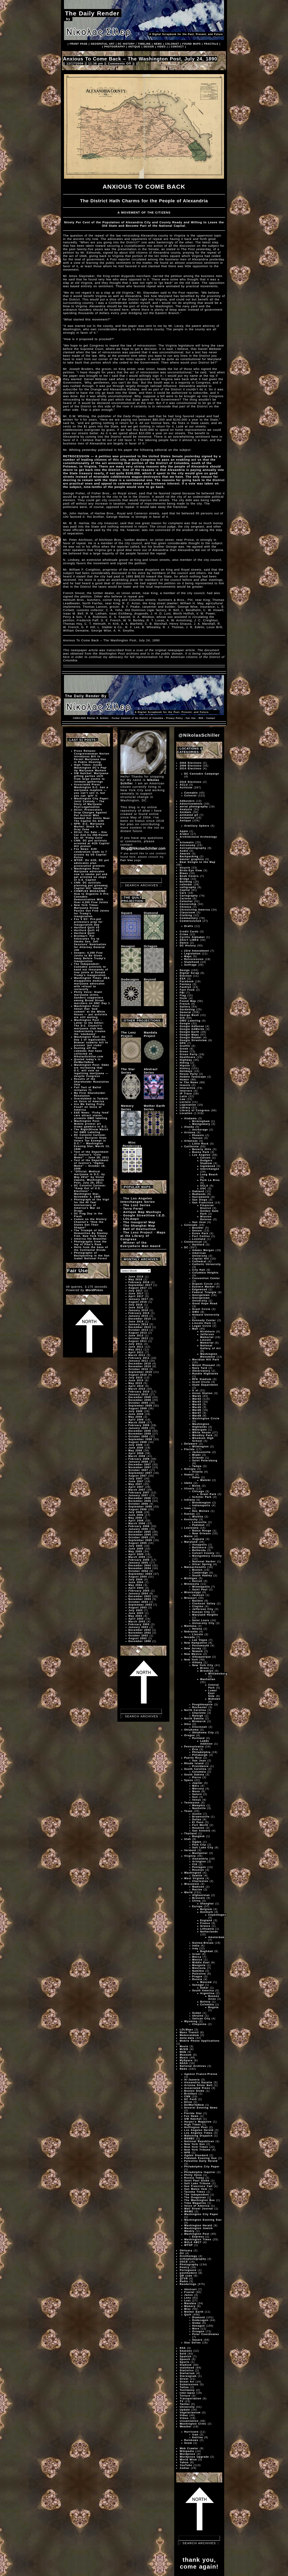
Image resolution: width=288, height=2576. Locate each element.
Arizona (189, 1132)
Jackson (198, 1595)
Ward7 (196, 1412)
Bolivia (205, 2001)
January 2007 (138, 1495)
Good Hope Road (204, 1303)
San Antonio (201, 1830)
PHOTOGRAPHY (114, 46)
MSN (183, 2052)
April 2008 (136, 1453)
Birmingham (201, 1121)
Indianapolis (201, 1505)
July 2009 (135, 1411)
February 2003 (139, 1624)
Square (197, 2339)
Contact (210, 718)
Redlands (199, 1194)
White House (201, 1432)
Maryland (191, 1541)
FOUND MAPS (191, 43)
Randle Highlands (205, 1373)
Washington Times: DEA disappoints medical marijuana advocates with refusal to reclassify (92, 984)
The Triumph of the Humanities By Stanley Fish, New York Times (91, 1233)
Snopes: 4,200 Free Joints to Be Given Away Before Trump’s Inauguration (90, 957)
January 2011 (138, 1360)
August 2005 (137, 1543)
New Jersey (192, 1648)
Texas (188, 1811)
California (191, 1146)
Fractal (189, 2292)
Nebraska (191, 1631)
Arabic (184, 834)
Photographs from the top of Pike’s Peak (90, 1243)
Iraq (195, 1948)
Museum (186, 2054)
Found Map (188, 1001)
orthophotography (193, 2259)
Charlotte (199, 1713)
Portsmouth (200, 1645)
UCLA (204, 1185)
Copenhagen (217, 1914)
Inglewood (207, 1166)
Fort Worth (200, 1825)
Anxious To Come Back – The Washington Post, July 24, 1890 (140, 58)
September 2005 (140, 1540)
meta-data (187, 2038)
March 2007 (136, 1489)
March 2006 (136, 1523)
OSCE (184, 2261)
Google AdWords (192, 1029)
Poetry (184, 2267)
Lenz (187, 2297)
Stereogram (188, 2376)
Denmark (206, 1912)
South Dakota (194, 1774)
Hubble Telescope (193, 1076)
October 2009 (138, 1402)
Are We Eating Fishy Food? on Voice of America (89, 1107)
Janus (188, 2295)
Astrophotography (193, 848)
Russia (197, 1979)
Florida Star (193, 2113)
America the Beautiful (90, 1238)
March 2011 (136, 1355)
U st (195, 1390)
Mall (195, 1328)
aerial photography (194, 806)
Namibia (198, 1971)
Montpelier (200, 1853)
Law (183, 1099)
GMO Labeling (190, 1020)
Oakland (198, 1191)
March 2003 (136, 1621)
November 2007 (139, 1467)
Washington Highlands (200, 1425)
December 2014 (139, 1318)
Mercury (198, 1788)
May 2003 (135, 1616)
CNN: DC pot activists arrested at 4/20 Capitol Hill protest (92, 843)
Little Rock (200, 1143)
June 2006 (135, 1515)
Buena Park (200, 1152)
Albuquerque (201, 1656)
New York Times (196, 2147)
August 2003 (137, 1607)
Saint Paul (200, 1589)
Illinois (189, 1488)
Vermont (190, 1850)
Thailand (190, 1833)
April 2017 (136, 1296)
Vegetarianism (190, 2412)
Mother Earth (194, 2311)
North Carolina (195, 1710)
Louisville (199, 1522)
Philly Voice (193, 2175)
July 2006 (135, 1512)
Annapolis (199, 1544)
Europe (197, 1906)
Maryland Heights (205, 1614)
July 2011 (135, 1344)
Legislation (192, 953)
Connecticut (193, 1241)
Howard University (206, 1314)
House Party (189, 1074)
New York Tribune (197, 2149)
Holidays (186, 1071)
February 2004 (139, 1590)
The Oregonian (195, 2197)
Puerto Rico (193, 1757)
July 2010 (135, 1377)
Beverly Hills (201, 1149)
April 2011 (136, 1352)
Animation (187, 817)
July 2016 (135, 1304)
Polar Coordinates (205, 2334)
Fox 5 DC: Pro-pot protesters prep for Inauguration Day (88, 922)
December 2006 (139, 1498)
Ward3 (196, 1401)
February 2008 (139, 1459)
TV (182, 2401)
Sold (183, 2353)
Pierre (196, 1777)
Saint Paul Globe (196, 2180)
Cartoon (185, 898)
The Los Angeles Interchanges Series (137, 1200)
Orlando (198, 1457)
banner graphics (192, 859)
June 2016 (135, 1307)
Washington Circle (205, 1418)
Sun (195, 1797)
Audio (184, 850)
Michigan (190, 1578)
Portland (198, 1738)
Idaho (188, 1483)
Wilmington (200, 1446)
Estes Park (200, 1233)
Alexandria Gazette (198, 2082)
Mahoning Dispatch (198, 2135)
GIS (182, 1017)
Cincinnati (199, 1727)
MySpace (186, 2060)
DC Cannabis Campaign (201, 773)
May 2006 (135, 1517)
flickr (184, 998)
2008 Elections (191, 765)
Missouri (190, 1598)
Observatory (201, 1370)
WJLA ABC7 (193, 2242)
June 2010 (135, 1380)
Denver (197, 1230)
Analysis (186, 809)
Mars (195, 1785)
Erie (195, 1749)
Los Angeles (201, 1155)
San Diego (199, 1199)
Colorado (191, 1225)
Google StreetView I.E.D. (144, 1215)
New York (191, 1659)
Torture (185, 2395)
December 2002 (139, 1630)
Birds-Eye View (191, 870)
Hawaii (189, 1474)
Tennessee (192, 1802)
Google (185, 1023)
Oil (182, 2253)
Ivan (195, 2434)
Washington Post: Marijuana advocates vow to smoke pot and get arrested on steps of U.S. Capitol (90, 874)
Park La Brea (210, 1180)
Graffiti (185, 1046)
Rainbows (191, 2440)
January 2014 (138, 1324)
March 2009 (136, 1422)
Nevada (189, 1637)
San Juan (199, 1760)
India (196, 1945)
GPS (183, 1043)
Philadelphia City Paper (201, 2166)
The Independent (196, 2194)
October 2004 (138, 1571)
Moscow (206, 1982)
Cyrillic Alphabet (192, 937)
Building (186, 881)
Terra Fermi (133, 1208)
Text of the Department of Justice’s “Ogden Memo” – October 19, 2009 (91, 1164)
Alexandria (200, 1858)
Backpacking (189, 856)
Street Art (187, 2381)
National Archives (193, 2066)
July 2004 (135, 1579)
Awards (185, 853)
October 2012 (138, 1338)
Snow (188, 2443)
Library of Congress (195, 1110)
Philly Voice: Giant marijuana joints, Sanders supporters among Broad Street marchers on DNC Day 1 (92, 998)
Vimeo (184, 2418)
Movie (184, 2046)
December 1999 (139, 1641)
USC (203, 1188)
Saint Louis (200, 1620)
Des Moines (200, 1511)
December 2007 (139, 1464)
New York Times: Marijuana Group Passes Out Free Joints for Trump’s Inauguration (91, 911)
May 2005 (135, 1551)
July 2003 (135, 1610)
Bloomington (201, 1502)
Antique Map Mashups (142, 1212)
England (206, 1920)
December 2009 (139, 1397)
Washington (192, 1872)
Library (185, 1107)
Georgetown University (201, 1299)
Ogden (197, 1842)
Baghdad (206, 1951)
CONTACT (177, 46)
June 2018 (135, 1276)
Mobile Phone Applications (200, 2040)
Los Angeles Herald (198, 2130)
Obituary (186, 2250)
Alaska (189, 1126)
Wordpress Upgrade (194, 2456)
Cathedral (199, 1261)
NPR (187, 2152)
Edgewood (199, 1289)
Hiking (184, 1062)
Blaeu (184, 873)
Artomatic (187, 842)
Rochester (199, 1707)
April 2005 (136, 1554)
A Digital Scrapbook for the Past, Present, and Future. (172, 712)
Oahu (196, 1477)
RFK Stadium (201, 1379)
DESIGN (149, 46)
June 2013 (135, 1335)
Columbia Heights (205, 1272)
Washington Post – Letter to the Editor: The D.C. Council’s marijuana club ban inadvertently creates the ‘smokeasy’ (90, 1027)
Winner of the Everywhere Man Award (140, 1244)
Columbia (199, 1771)
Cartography (189, 895)
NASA (184, 2063)
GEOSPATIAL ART (103, 43)
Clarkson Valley (203, 1603)
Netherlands (209, 1931)
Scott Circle (201, 1382)
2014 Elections (191, 768)
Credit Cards (189, 931)
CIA (194, 1864)
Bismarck (199, 1721)
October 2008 (138, 1436)
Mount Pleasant (203, 1365)
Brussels (198, 1898)
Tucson (197, 1138)
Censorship (188, 904)
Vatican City (201, 2018)
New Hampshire (195, 1642)
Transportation (191, 2398)
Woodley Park (202, 1435)
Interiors (186, 1090)
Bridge (185, 878)
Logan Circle (201, 1326)
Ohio (187, 1724)
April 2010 (136, 1386)
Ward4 (196, 1404)
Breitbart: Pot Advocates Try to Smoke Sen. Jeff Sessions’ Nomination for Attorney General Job (90, 943)
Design (185, 970)
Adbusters (187, 801)
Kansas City (201, 1612)
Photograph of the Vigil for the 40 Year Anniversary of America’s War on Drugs (91, 1205)
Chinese (186, 907)
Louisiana (191, 1527)
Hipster (185, 1065)
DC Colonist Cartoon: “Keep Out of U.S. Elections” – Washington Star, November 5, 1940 (90, 1191)
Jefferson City (202, 1609)
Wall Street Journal (198, 2208)
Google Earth (189, 1032)
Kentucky (191, 1519)
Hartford (198, 1244)
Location (186, 1113)
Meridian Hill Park (205, 1359)
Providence (200, 1766)
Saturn (197, 1794)
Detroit (197, 1581)
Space (188, 1780)
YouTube (186, 2465)
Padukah (198, 1525)
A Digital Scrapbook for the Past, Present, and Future (186, 34)
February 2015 (139, 1313)
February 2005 (139, 1559)
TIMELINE (144, 43)
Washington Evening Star (203, 2219)
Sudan (196, 2013)
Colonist (126, 718)
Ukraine (197, 2015)
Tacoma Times (194, 2191)
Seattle (197, 1875)
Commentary (189, 918)
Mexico (197, 1959)
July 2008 (135, 1445)
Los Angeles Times (198, 2133)
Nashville (199, 1808)
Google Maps (189, 1034)
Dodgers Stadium (206, 1162)
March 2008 (136, 1456)
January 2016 (138, 1310)
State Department (205, 1384)
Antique (185, 820)
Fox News (191, 2116)
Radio (184, 2281)
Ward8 (196, 1415)
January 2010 (138, 1394)
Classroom (187, 912)
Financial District (207, 1207)
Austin (197, 1813)
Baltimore (199, 1547)
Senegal (198, 1985)
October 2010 (138, 1369)
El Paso (198, 1822)
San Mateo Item (195, 2189)
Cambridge (200, 1572)
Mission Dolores (206, 1218)
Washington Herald (198, 2225)
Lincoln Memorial (207, 1341)
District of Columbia (151, 718)
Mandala (190, 2303)
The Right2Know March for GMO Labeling (91, 1131)
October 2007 (138, 1470)
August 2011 (137, 1341)
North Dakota (194, 1718)
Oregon (189, 1735)
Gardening (187, 1009)
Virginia (190, 1856)
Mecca (196, 1956)
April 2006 (136, 1520)
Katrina (197, 2437)
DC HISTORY (126, 43)
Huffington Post (196, 2127)
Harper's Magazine (198, 2121)
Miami (196, 1455)
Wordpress (188, 2454)
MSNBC (189, 2138)
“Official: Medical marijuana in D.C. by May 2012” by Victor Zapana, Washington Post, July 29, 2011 (89, 1177)
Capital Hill (200, 1258)
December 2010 (139, 1363)
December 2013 (139, 1327)
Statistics (187, 2370)
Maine (188, 1536)
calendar (186, 884)
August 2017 (137, 1287)
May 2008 (135, 1450)
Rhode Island (194, 1763)
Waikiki (205, 1480)
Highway (186, 1060)
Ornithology (188, 2256)
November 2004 (139, 1568)
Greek (184, 1048)
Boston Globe (194, 2090)
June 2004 (135, 1582)
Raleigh (197, 1715)
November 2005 (139, 1534)
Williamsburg (217, 1673)
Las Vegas (199, 1640)
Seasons (186, 2350)
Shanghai (207, 1903)
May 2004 (135, 1585)
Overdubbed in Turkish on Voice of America (91, 1100)
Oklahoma (191, 1729)
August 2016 (137, 1302)
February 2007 (139, 1492)
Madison (198, 1886)
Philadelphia (201, 1752)
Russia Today (194, 2177)
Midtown (214, 1699)
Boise (196, 1485)
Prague (197, 1976)
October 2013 (138, 1330)
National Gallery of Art (210, 1347)
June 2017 (135, 1293)
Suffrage (190, 964)
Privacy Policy (174, 718)
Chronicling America (195, 909)
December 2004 (139, 1565)
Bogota (213, 2007)
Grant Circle (201, 1309)
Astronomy (188, 845)
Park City (199, 1844)
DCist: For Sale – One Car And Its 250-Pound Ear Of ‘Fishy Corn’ (91, 835)
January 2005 (138, 1562)
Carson (205, 1157)
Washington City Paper (201, 2214)
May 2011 (135, 1349)
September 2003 (140, 1604)
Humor (184, 1079)
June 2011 (135, 1346)
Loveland (199, 1239)
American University (199, 1254)
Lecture (185, 1102)
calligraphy (188, 887)
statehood (187, 2367)
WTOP (188, 2245)
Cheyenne (199, 2024)
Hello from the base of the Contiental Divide (91, 1248)
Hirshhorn (207, 1331)
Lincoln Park (201, 1323)
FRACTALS (211, 43)
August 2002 (137, 1638)
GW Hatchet (193, 2119)
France (205, 1923)
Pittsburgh (200, 1755)
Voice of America (197, 2205)
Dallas (196, 1819)
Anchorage (200, 1129)
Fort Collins (201, 1236)
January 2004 (138, 1593)
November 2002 (139, 1632)
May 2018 (135, 1279)
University (187, 2407)
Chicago (198, 1491)
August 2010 (137, 1374)
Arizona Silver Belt (198, 2085)
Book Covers (189, 876)
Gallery (185, 1006)
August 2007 (137, 1475)
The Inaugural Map (139, 1222)
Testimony (187, 2390)
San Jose (199, 1222)
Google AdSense (192, 1026)
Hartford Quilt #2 (86, 930)
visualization (189, 2421)
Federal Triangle (204, 1292)
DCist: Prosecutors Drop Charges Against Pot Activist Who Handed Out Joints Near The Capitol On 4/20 (92, 815)
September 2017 (140, 1285)
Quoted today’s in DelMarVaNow (87, 1061)
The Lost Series (137, 1205)
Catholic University (206, 1264)
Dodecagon (200, 2320)
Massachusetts (195, 1567)
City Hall (198, 1269)
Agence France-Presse (200, 2074)
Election (186, 975)
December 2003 (139, 1596)
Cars (183, 893)
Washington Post (196, 2233)
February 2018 (139, 1282)
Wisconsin (191, 1884)
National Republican (199, 2141)
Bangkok (198, 1836)
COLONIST (172, 43)
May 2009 (135, 1416)
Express (198, 2236)
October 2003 (138, 1602)
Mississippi (192, 1592)
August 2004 (137, 1576)
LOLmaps (131, 1218)
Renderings (188, 2284)
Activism (186, 787)
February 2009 (139, 1425)
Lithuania (207, 1928)
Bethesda (199, 1550)
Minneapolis (201, 1586)
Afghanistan (201, 1895)
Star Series (192, 2342)
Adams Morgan (203, 1250)
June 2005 (135, 1548)
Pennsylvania (194, 1746)
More (195, 2328)
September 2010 (140, 1372)
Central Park (213, 1686)
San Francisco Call (198, 2186)
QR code (186, 2275)
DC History (188, 945)
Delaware (191, 1443)
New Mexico (193, 1654)
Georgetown (201, 1295)
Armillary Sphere (196, 825)
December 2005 (139, 1531)
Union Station (202, 1393)
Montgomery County (207, 1555)
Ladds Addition (206, 1742)
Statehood (191, 962)
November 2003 (139, 1599)
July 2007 (135, 1478)
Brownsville (201, 1816)
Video (184, 2415)
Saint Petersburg (204, 1460)
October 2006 (138, 1503)
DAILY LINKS (189, 940)
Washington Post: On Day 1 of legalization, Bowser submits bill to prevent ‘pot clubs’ (91, 1041)
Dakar (204, 1987)
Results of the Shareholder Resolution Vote (91, 1082)
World (188, 1892)
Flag (183, 995)
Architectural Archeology (198, 836)
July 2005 (135, 1545)
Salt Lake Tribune (197, 2183)
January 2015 (138, 1316)
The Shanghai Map (139, 1225)
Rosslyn (198, 1870)
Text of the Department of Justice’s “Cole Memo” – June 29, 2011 (91, 1154)
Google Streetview (193, 1040)
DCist (188, 2102)
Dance (184, 942)
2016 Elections (191, 782)
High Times (192, 2124)
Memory (190, 2306)
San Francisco (202, 1202)
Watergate (199, 1429)
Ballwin (197, 1600)
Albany (197, 1662)
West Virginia (194, 1878)
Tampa (197, 1466)
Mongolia (199, 1965)
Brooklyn (206, 1670)
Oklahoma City (203, 1732)
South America (203, 1990)
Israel (196, 1954)
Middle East (201, 1962)
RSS (201, 718)
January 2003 (138, 1627)
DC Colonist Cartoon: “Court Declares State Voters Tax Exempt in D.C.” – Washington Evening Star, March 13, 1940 (92, 1142)
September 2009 (140, 1405)
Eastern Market (203, 1286)
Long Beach (209, 1174)
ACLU (184, 784)
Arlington (199, 1861)
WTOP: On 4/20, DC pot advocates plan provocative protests (91, 863)
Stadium (186, 2364)
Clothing (186, 915)
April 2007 (136, 1487)
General (185, 1012)
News (184, 2068)
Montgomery (201, 1124)
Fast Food (187, 989)
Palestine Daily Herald (201, 2161)
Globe (196, 2323)
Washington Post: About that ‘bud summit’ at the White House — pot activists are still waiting (90, 1012)
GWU (195, 1312)
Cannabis (191, 792)
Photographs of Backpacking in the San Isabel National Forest (92, 1255)
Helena (197, 1628)
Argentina (207, 1993)
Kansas (189, 1513)
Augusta (198, 1539)
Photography (189, 2264)
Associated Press (197, 2088)
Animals (186, 812)
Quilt (187, 2314)
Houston (198, 1827)
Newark (197, 1651)
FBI (182, 992)
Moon (196, 1791)
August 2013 (137, 1332)
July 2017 (135, 1290)
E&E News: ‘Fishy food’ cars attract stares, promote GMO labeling (91, 1115)
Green (184, 1051)
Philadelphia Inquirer (200, 2172)
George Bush (189, 1015)
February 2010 (139, 1391)
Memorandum (189, 2035)
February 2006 (139, 1526)
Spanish (186, 2356)
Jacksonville (201, 1452)
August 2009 (137, 1408)
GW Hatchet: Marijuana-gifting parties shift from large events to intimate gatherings (91, 777)
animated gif (189, 815)
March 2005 (136, 1557)
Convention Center (206, 1278)
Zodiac (185, 2468)
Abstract (190, 2289)
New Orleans (201, 1533)
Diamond (198, 2317)
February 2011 (139, 1358)
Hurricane (191, 2431)
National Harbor (204, 1561)
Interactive (188, 1088)
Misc (187, 2309)
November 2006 (139, 1501)
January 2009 (138, 1428)
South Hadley (202, 1575)
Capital (185, 890)
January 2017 (138, 1299)
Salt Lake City (202, 1847)
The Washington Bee (199, 2200)
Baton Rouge (201, 1530)
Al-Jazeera (192, 2079)
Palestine (199, 1973)
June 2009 (135, 1414)
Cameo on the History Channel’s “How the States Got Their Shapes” (90, 1223)
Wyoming (191, 2021)
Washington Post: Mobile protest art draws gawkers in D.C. (91, 1124)
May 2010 (135, 1383)
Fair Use (191, 718)
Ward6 (196, 1410)
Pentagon (199, 1867)
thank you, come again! (199, 2563)
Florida (189, 1449)
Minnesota (191, 1584)
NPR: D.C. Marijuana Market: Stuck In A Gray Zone (89, 826)
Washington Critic (193, 2423)
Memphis (198, 1805)
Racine (197, 1889)
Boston (197, 1570)
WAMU (188, 2211)
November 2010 (139, 1366)
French (185, 1003)
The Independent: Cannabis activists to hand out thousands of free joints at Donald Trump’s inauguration (91, 970)
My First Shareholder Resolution (89, 1094)
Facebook (187, 981)
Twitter (185, 2404)
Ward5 (196, 1407)
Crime (184, 934)
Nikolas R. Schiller (98, 718)
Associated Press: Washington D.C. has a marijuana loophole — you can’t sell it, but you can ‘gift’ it (91, 790)
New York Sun (194, 2144)
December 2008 (139, 1431)
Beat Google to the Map (198, 862)
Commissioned (190, 921)
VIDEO (161, 46)
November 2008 (139, 1433)
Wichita (197, 1516)
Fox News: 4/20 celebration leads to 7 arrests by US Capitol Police (90, 853)
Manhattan (207, 1679)
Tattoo (184, 2387)
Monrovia (199, 1968)
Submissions (189, 2384)
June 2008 (135, 1447)
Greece (205, 1926)
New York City (202, 1665)
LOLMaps (186, 2029)
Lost (187, 2300)
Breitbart (190, 2093)
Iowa (187, 1508)
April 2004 (136, 1588)
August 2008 (137, 1442)
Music (184, 2057)
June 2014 (135, 1321)
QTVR (184, 2278)
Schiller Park (202, 1497)
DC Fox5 (190, 2099)
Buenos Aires (213, 1997)
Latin (183, 1096)
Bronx (204, 1668)
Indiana (189, 1499)
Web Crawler (189, 2448)
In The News (189, 1082)
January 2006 (138, 1529)
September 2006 (140, 1506)
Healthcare (188, 1057)
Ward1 (196, 1396)
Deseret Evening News (201, 2107)
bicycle (185, 867)
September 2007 (140, 1473)
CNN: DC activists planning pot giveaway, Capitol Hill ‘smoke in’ (91, 885)
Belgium (206, 1909)
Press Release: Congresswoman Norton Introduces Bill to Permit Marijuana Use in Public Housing (91, 757)
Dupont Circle (202, 1283)
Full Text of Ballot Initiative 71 (87, 1089)
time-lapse (187, 2393)
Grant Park (208, 1494)
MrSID (184, 2049)
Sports (185, 2362)
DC (186, 1247)
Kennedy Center (204, 1320)
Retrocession (194, 959)
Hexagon (198, 2325)
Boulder (198, 1227)
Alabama (190, 1118)
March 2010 (136, 1388)
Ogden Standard (196, 2155)
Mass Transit (189, 2032)
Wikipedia (187, 2451)
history (185, 1068)
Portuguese (188, 2270)
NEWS (158, 43)
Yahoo (184, 2462)
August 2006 (137, 1509)
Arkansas (191, 1140)
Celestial (186, 901)
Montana (190, 1626)
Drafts (188, 926)
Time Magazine (195, 2203)
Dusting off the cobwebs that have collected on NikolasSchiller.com (88, 1052)
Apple (184, 831)
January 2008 (138, 1461)
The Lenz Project (138, 1232)
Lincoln (197, 1634)
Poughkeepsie (202, 1704)
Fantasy (185, 984)
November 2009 (139, 1400)
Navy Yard (199, 1368)
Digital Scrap (189, 973)
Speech (185, 2359)
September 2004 (140, 1574)
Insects (185, 1085)
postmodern (188, 2273)
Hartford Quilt (84, 933)
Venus (196, 1799)
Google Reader (191, 1037)
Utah (187, 1839)
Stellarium (187, 2373)
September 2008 (140, 1439)
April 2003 (136, 1618)
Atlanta (197, 1471)
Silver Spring (202, 1564)
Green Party (189, 1054)
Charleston (200, 1881)
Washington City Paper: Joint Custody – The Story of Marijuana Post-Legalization (91, 802)
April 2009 (136, 1419)
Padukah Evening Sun (200, 2158)
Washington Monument (208, 1355)
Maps (188, 956)
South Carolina (195, 1769)
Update (185, 2409)
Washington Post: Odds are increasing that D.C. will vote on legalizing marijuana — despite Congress (91, 1071)
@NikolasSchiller (199, 735)
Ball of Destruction (139, 1229)
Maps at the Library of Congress (143, 1236)
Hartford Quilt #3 (86, 927)
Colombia (207, 2004)
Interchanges (209, 1169)
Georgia (190, 1469)
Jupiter (197, 1783)
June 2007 (135, 1481)
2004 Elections (191, 763)
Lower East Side (212, 1693)
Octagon (198, 2331)
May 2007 (135, 1484)
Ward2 (196, 1398)
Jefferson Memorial (207, 1336)
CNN (187, 2096)
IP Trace (186, 1093)
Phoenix (198, 1135)
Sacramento (201, 1197)
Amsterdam (216, 1937)
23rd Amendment (196, 950)
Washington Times (197, 2239)
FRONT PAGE (78, 43)
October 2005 (138, 1537)
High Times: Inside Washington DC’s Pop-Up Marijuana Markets (90, 768)
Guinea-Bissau (203, 1942)
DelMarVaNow (194, 2105)
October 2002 (138, 1635)
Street (184, 2379)
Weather (186, 2426)
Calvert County (203, 1553)
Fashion (185, 987)
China (196, 1900)
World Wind (188, 2459)
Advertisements (191, 803)
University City (203, 1623)
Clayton (197, 1606)
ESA (183, 978)
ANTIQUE (134, 46)
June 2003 (135, 1613)
